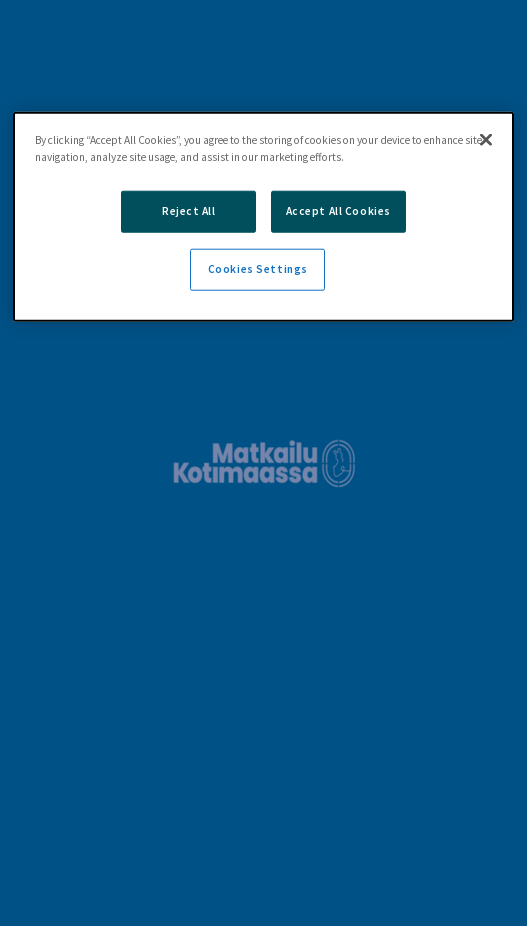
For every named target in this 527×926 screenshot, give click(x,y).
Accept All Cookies (338, 211)
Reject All (189, 211)
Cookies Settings (258, 269)
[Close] (486, 140)
